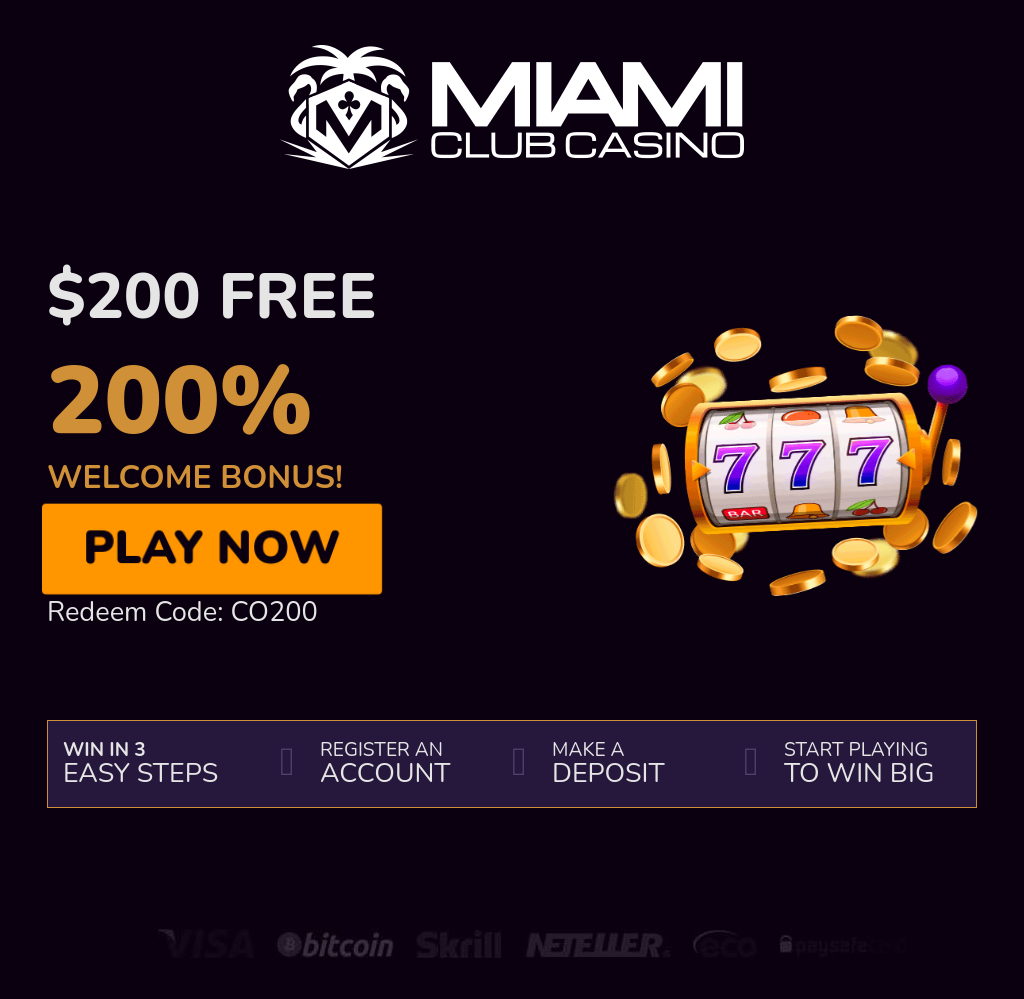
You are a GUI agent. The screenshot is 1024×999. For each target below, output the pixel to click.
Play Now (212, 549)
